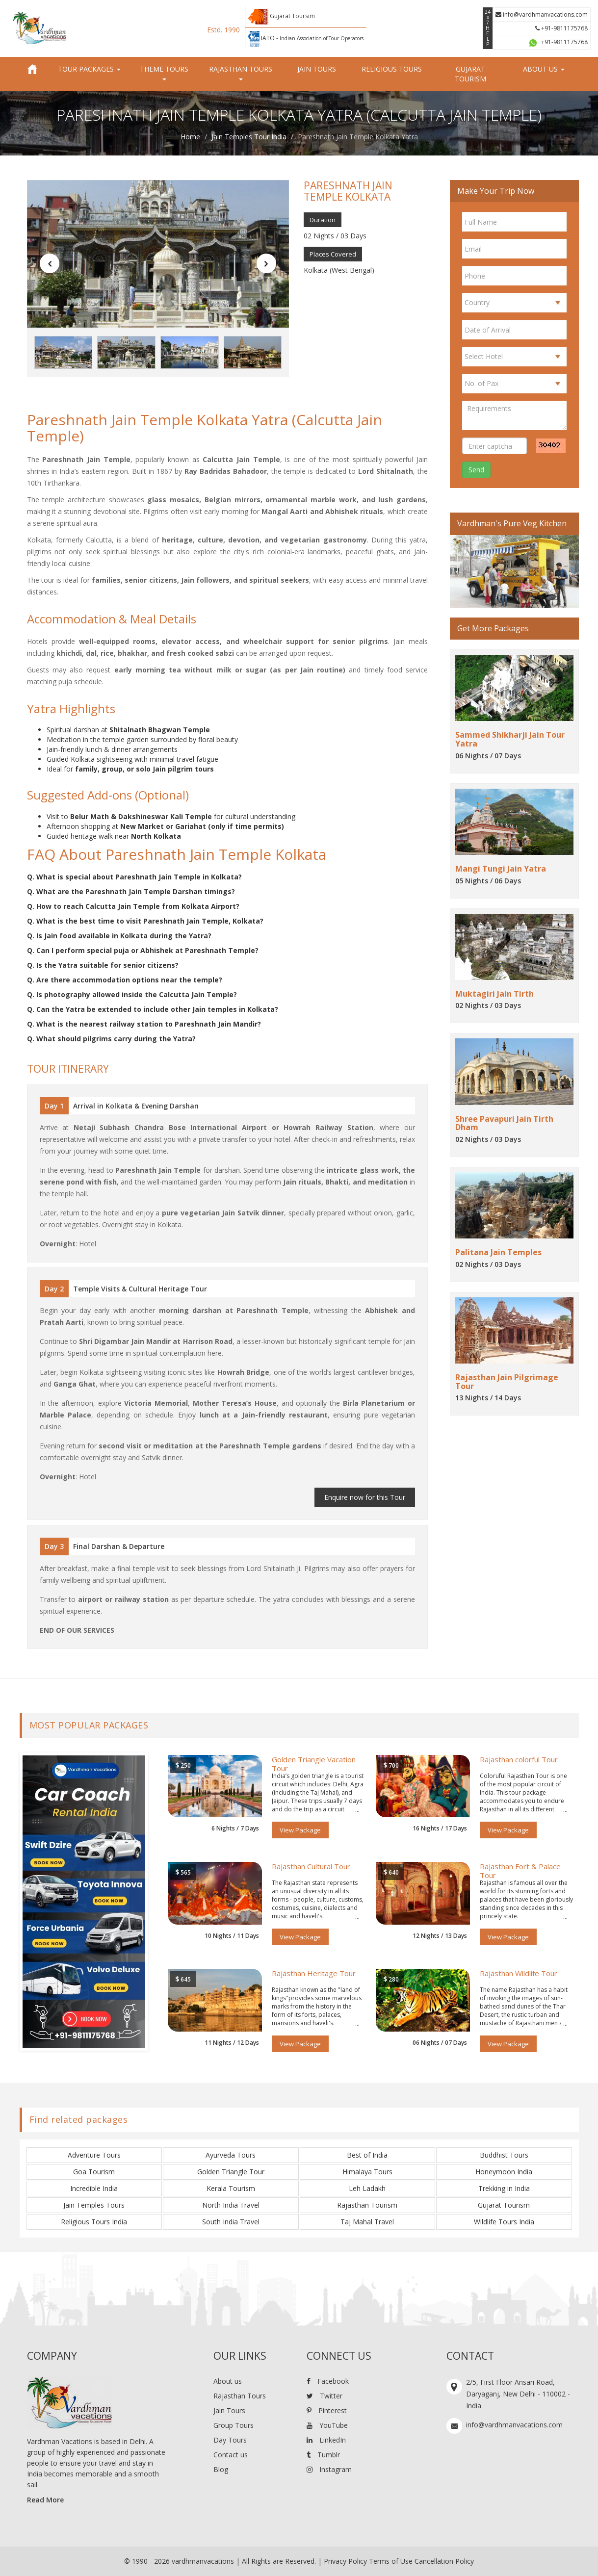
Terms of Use (391, 2561)
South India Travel (231, 2221)
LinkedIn (326, 2440)
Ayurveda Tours (231, 2155)
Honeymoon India (503, 2171)
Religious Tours (392, 69)
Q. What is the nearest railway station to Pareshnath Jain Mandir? (144, 1024)
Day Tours (230, 2440)
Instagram (329, 2469)
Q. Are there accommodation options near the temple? (124, 979)
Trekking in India (504, 2188)
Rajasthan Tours (239, 2395)
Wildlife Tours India (504, 2221)
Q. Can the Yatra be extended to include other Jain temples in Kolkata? (152, 1009)
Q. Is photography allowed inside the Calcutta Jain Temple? (132, 994)
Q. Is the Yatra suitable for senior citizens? (103, 965)
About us (227, 2381)
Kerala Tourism (231, 2188)
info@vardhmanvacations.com (541, 14)
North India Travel (231, 2205)
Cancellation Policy (444, 2561)
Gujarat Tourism (470, 73)
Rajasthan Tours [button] (240, 72)
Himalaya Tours (367, 2171)
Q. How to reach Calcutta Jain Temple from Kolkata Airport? (133, 906)
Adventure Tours (94, 2155)
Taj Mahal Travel (367, 2221)
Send (476, 469)
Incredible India (94, 2188)
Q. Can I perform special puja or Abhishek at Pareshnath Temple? (143, 950)
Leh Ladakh (367, 2188)
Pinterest (327, 2410)
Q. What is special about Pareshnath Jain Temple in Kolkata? (134, 876)
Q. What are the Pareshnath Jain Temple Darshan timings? (131, 891)
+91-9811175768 (561, 28)
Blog (220, 2469)
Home (190, 136)
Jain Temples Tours (94, 2205)
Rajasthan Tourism (367, 2205)
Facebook (328, 2381)
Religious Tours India (94, 2221)
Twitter (324, 2395)
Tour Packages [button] (89, 69)
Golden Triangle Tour (230, 2171)
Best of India (367, 2155)
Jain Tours (316, 69)
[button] (49, 263)
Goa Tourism (94, 2171)
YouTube (327, 2425)
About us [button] (544, 69)
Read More (45, 2499)
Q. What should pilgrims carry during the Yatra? (111, 1038)
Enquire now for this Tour (364, 1497)
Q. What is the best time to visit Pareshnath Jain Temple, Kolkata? (145, 921)
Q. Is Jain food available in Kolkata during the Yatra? (119, 935)
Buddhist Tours (504, 2155)
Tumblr (323, 2454)
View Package (300, 1830)
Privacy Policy (345, 2561)
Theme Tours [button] (164, 72)
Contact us (230, 2454)
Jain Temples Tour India (248, 136)
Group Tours (233, 2425)
